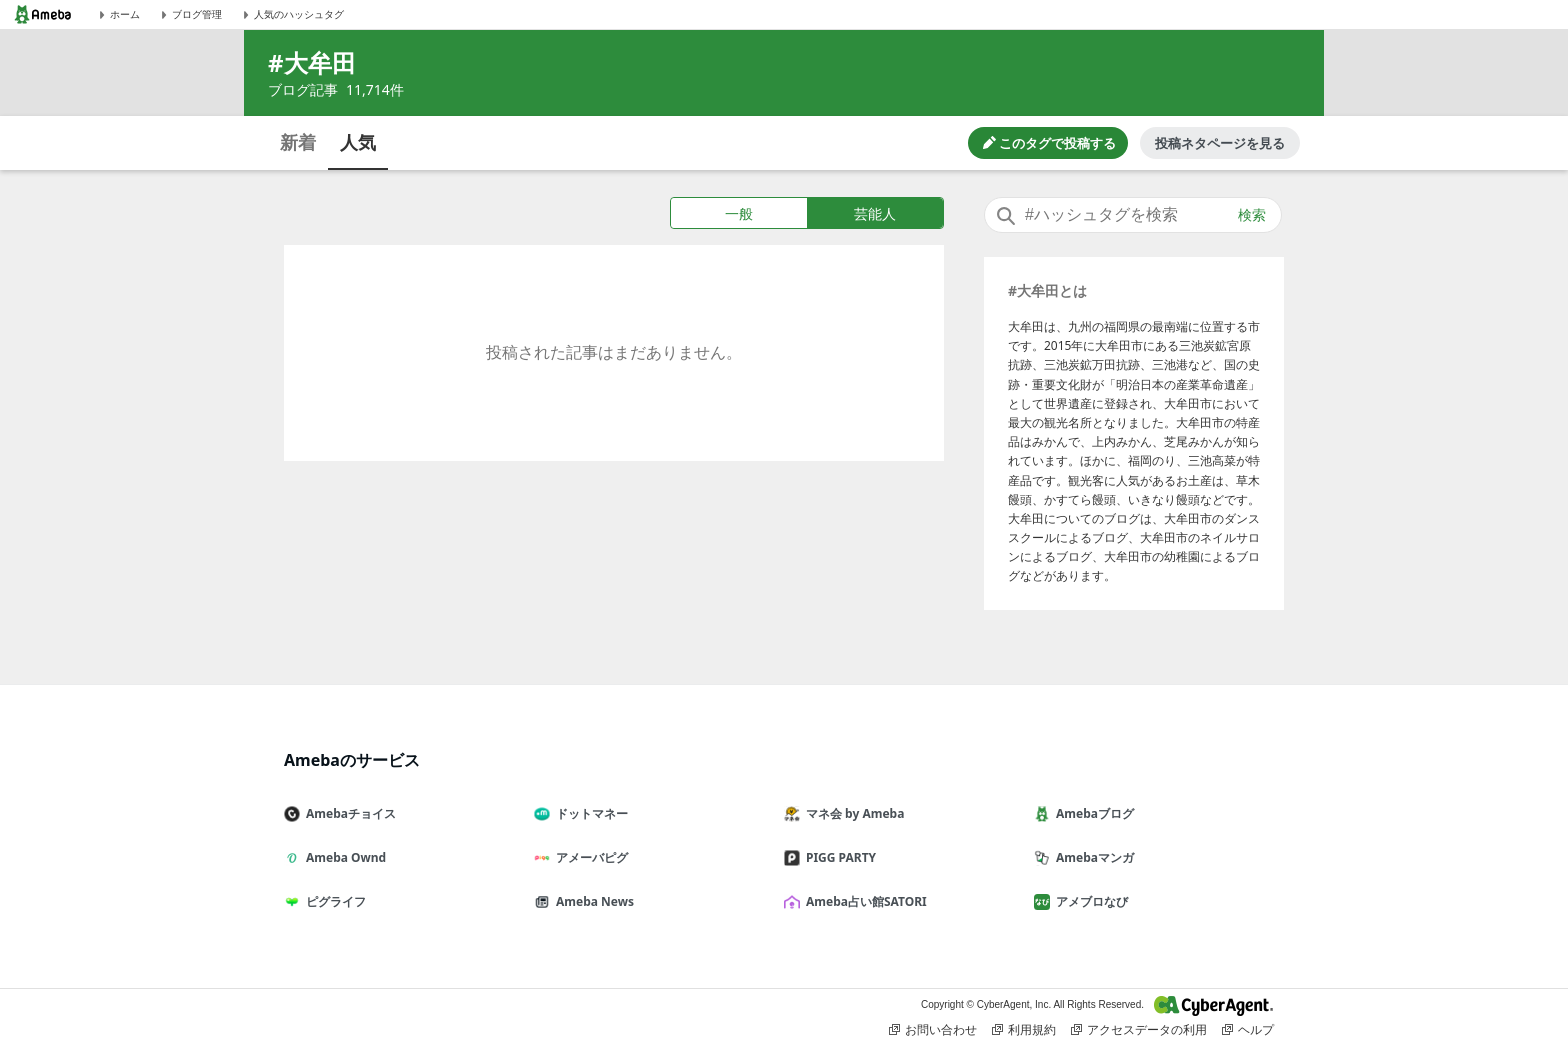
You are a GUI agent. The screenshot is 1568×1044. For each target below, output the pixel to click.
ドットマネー (589, 813)
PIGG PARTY (838, 857)
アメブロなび (1089, 901)
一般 (739, 213)
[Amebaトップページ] (43, 14)
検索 (1252, 215)
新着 (298, 142)
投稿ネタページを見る (1220, 143)
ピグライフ (333, 901)
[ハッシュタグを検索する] (1133, 215)
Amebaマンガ (1092, 857)
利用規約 (1024, 1030)
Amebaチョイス (348, 813)
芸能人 (875, 213)
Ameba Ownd (343, 857)
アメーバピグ (589, 857)
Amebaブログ (1092, 813)
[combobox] (1133, 215)
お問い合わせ (933, 1030)
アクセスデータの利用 (1139, 1030)
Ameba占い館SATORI (863, 901)
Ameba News (592, 901)
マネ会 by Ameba (852, 813)
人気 (358, 142)
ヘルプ (1248, 1030)
